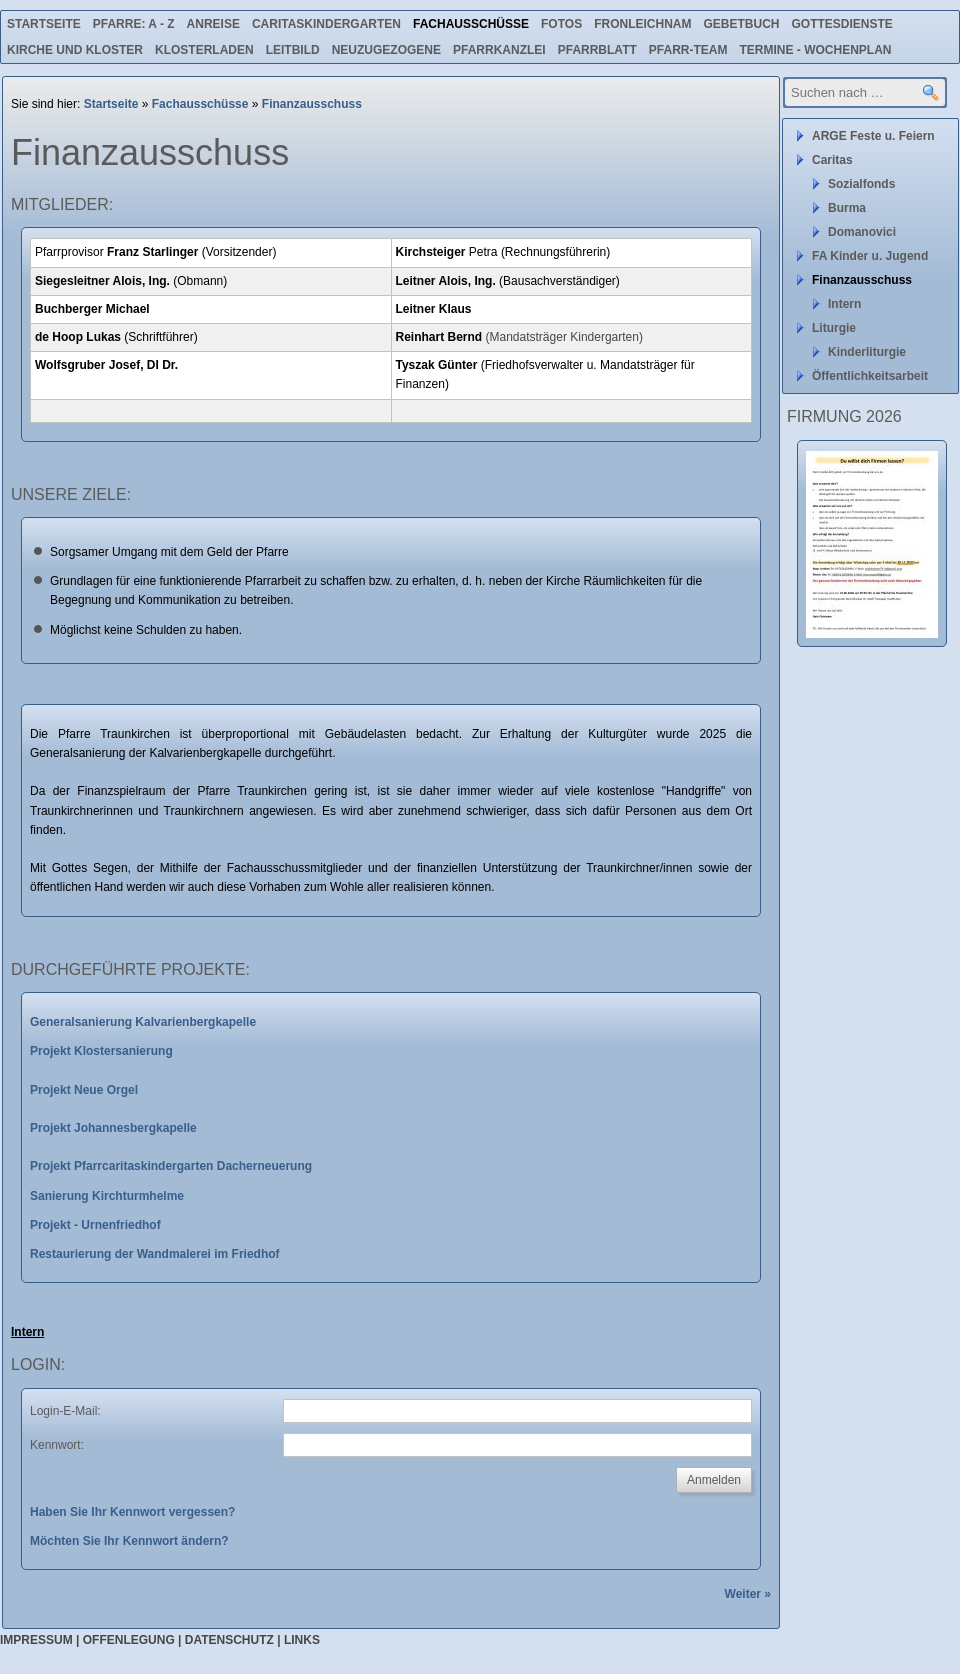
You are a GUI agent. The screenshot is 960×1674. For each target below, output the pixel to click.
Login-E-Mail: (65, 1411)
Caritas (832, 160)
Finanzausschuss (312, 104)
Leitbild (293, 50)
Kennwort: (57, 1445)
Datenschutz (229, 1640)
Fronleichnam (642, 24)
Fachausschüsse (471, 24)
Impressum (36, 1640)
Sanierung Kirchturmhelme (107, 1196)
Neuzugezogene (386, 50)
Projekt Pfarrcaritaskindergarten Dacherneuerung (171, 1166)
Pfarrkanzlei (499, 50)
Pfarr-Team (688, 50)
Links (302, 1640)
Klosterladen (204, 50)
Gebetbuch (741, 24)
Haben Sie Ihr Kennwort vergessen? (132, 1512)
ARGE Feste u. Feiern (873, 136)
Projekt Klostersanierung (101, 1051)
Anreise (213, 24)
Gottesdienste (842, 24)
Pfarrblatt (597, 50)
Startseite (44, 24)
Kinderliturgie (867, 352)
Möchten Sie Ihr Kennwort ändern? (129, 1541)
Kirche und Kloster (75, 50)
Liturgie (834, 328)
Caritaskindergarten (326, 24)
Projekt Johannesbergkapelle (113, 1128)
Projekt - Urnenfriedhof (95, 1225)
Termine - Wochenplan (815, 50)
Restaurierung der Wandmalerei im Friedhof (155, 1254)
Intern (844, 304)
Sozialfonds (861, 184)
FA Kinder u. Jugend (870, 256)
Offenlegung (129, 1640)
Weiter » (748, 1594)
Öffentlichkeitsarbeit (870, 376)
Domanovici (862, 232)
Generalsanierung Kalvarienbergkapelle (143, 1022)
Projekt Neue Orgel (84, 1090)
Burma (847, 208)
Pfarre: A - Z (134, 24)
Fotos (561, 24)
